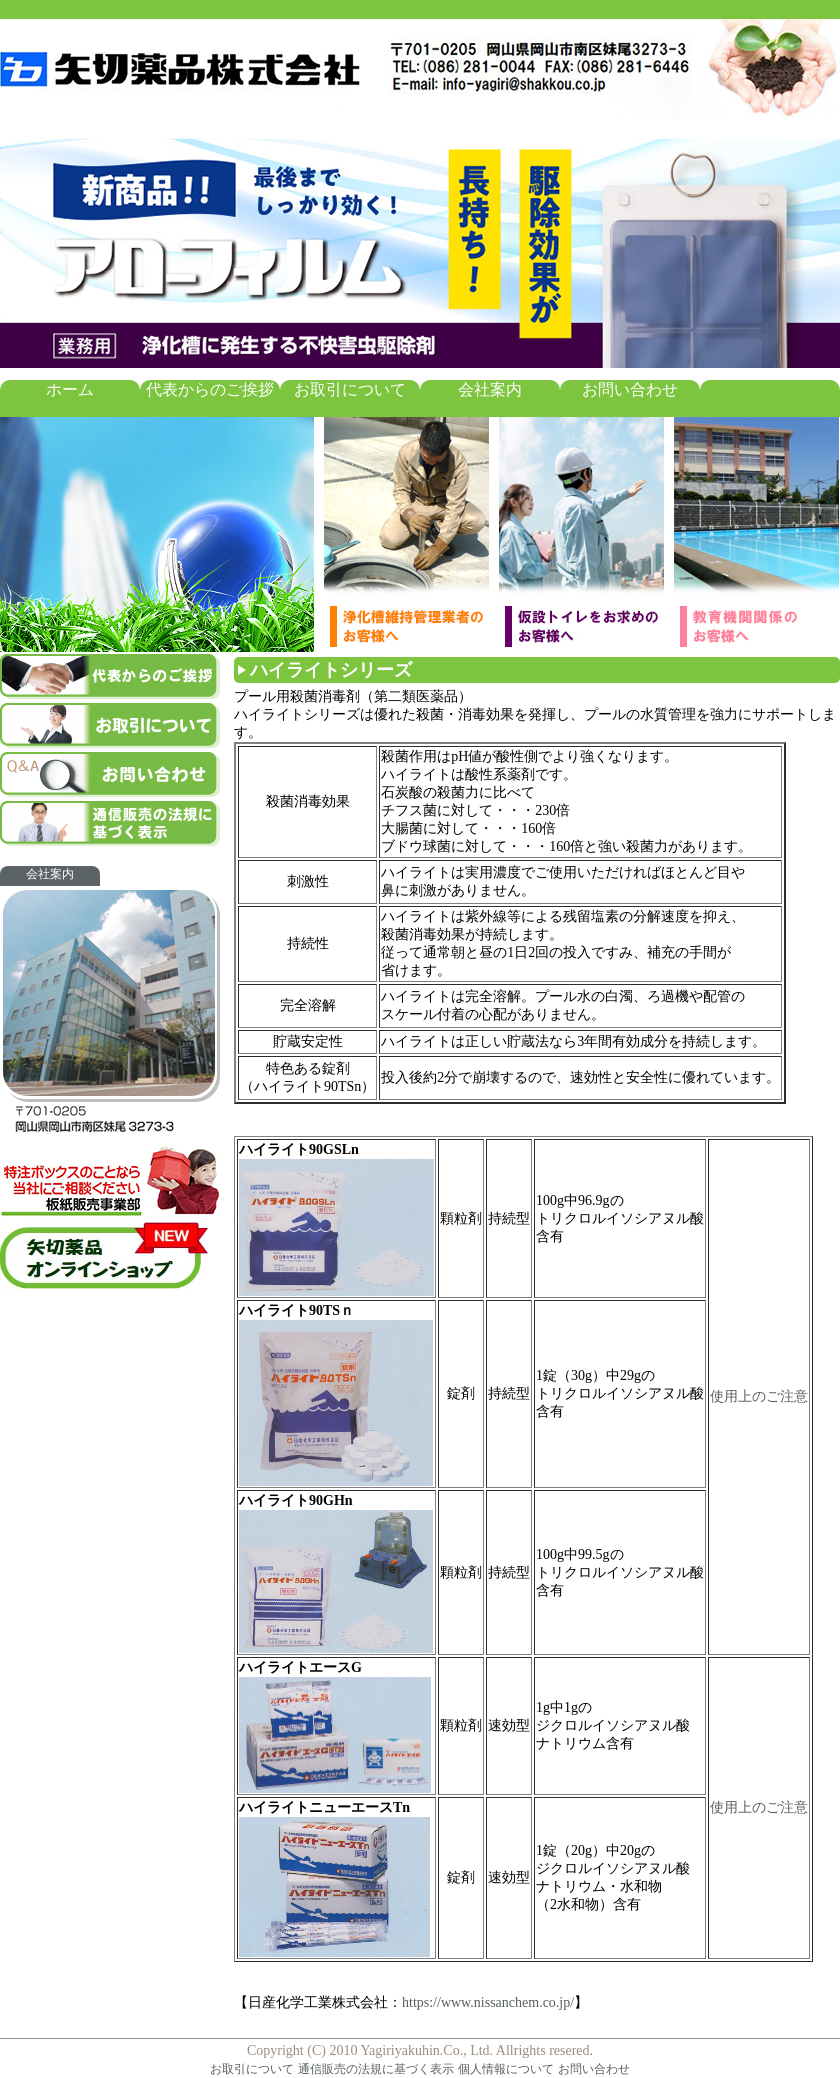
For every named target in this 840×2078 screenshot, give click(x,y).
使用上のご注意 (759, 1396)
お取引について (350, 389)
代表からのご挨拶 (210, 389)
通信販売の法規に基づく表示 (376, 2069)
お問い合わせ (630, 389)
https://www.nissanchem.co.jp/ (488, 2002)
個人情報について (506, 2069)
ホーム (70, 389)
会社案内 (490, 389)
